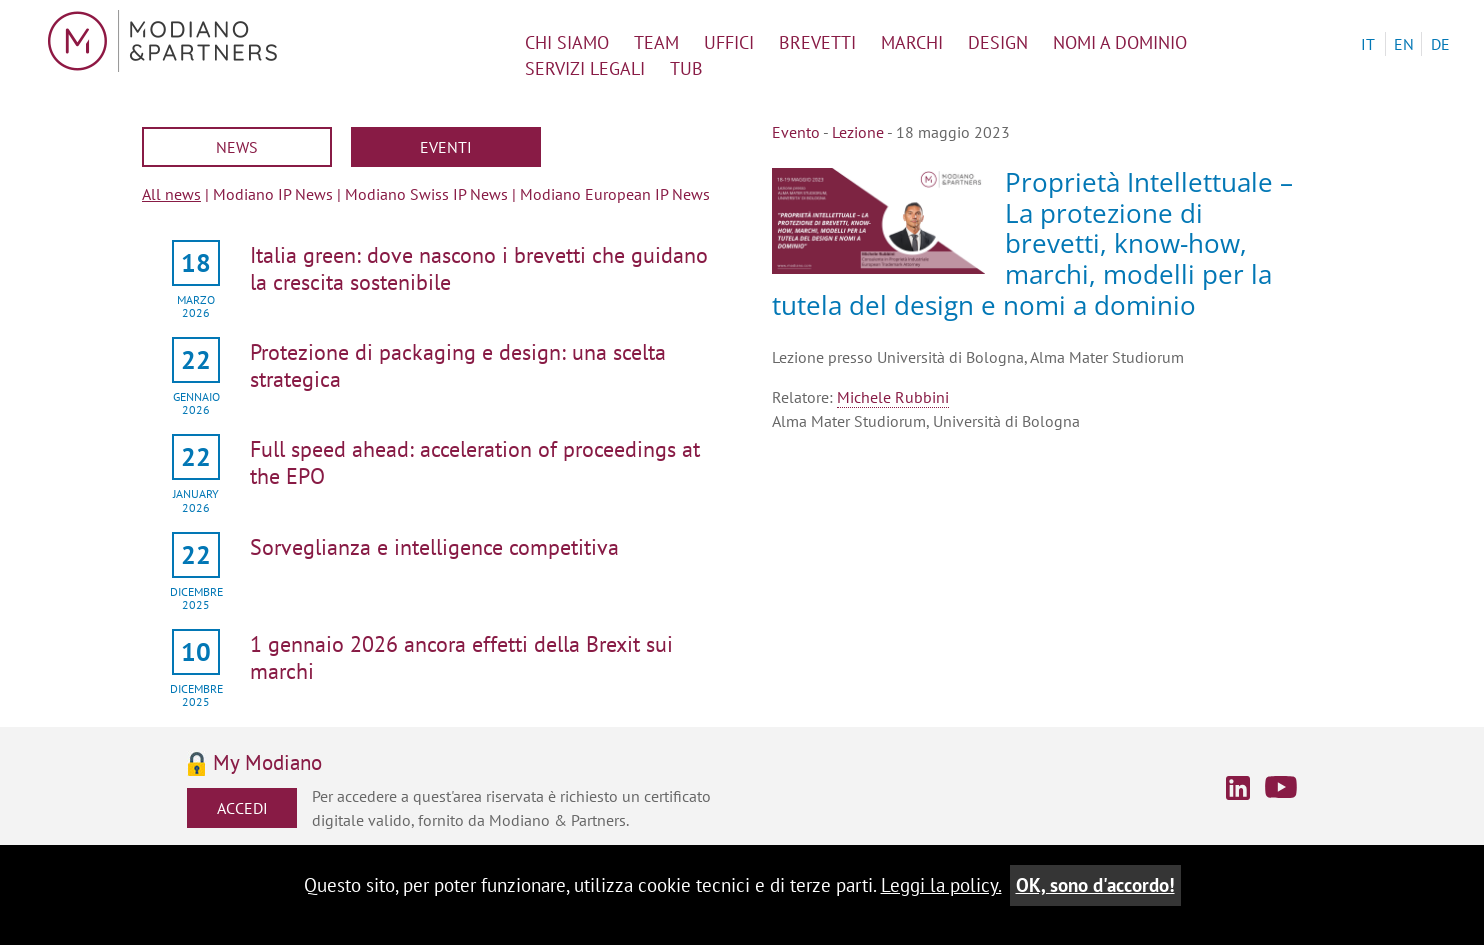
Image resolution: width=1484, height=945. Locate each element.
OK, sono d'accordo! (1095, 884)
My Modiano (267, 763)
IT (1368, 44)
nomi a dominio (1120, 42)
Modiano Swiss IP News (426, 194)
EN (1404, 44)
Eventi (446, 147)
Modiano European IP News (615, 194)
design (998, 42)
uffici (729, 42)
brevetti (817, 42)
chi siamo (567, 42)
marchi (912, 42)
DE (1440, 44)
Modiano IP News (273, 194)
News (237, 147)
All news (171, 194)
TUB (686, 68)
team (656, 42)
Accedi (242, 808)
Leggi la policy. (941, 884)
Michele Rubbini (893, 397)
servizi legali (585, 68)
